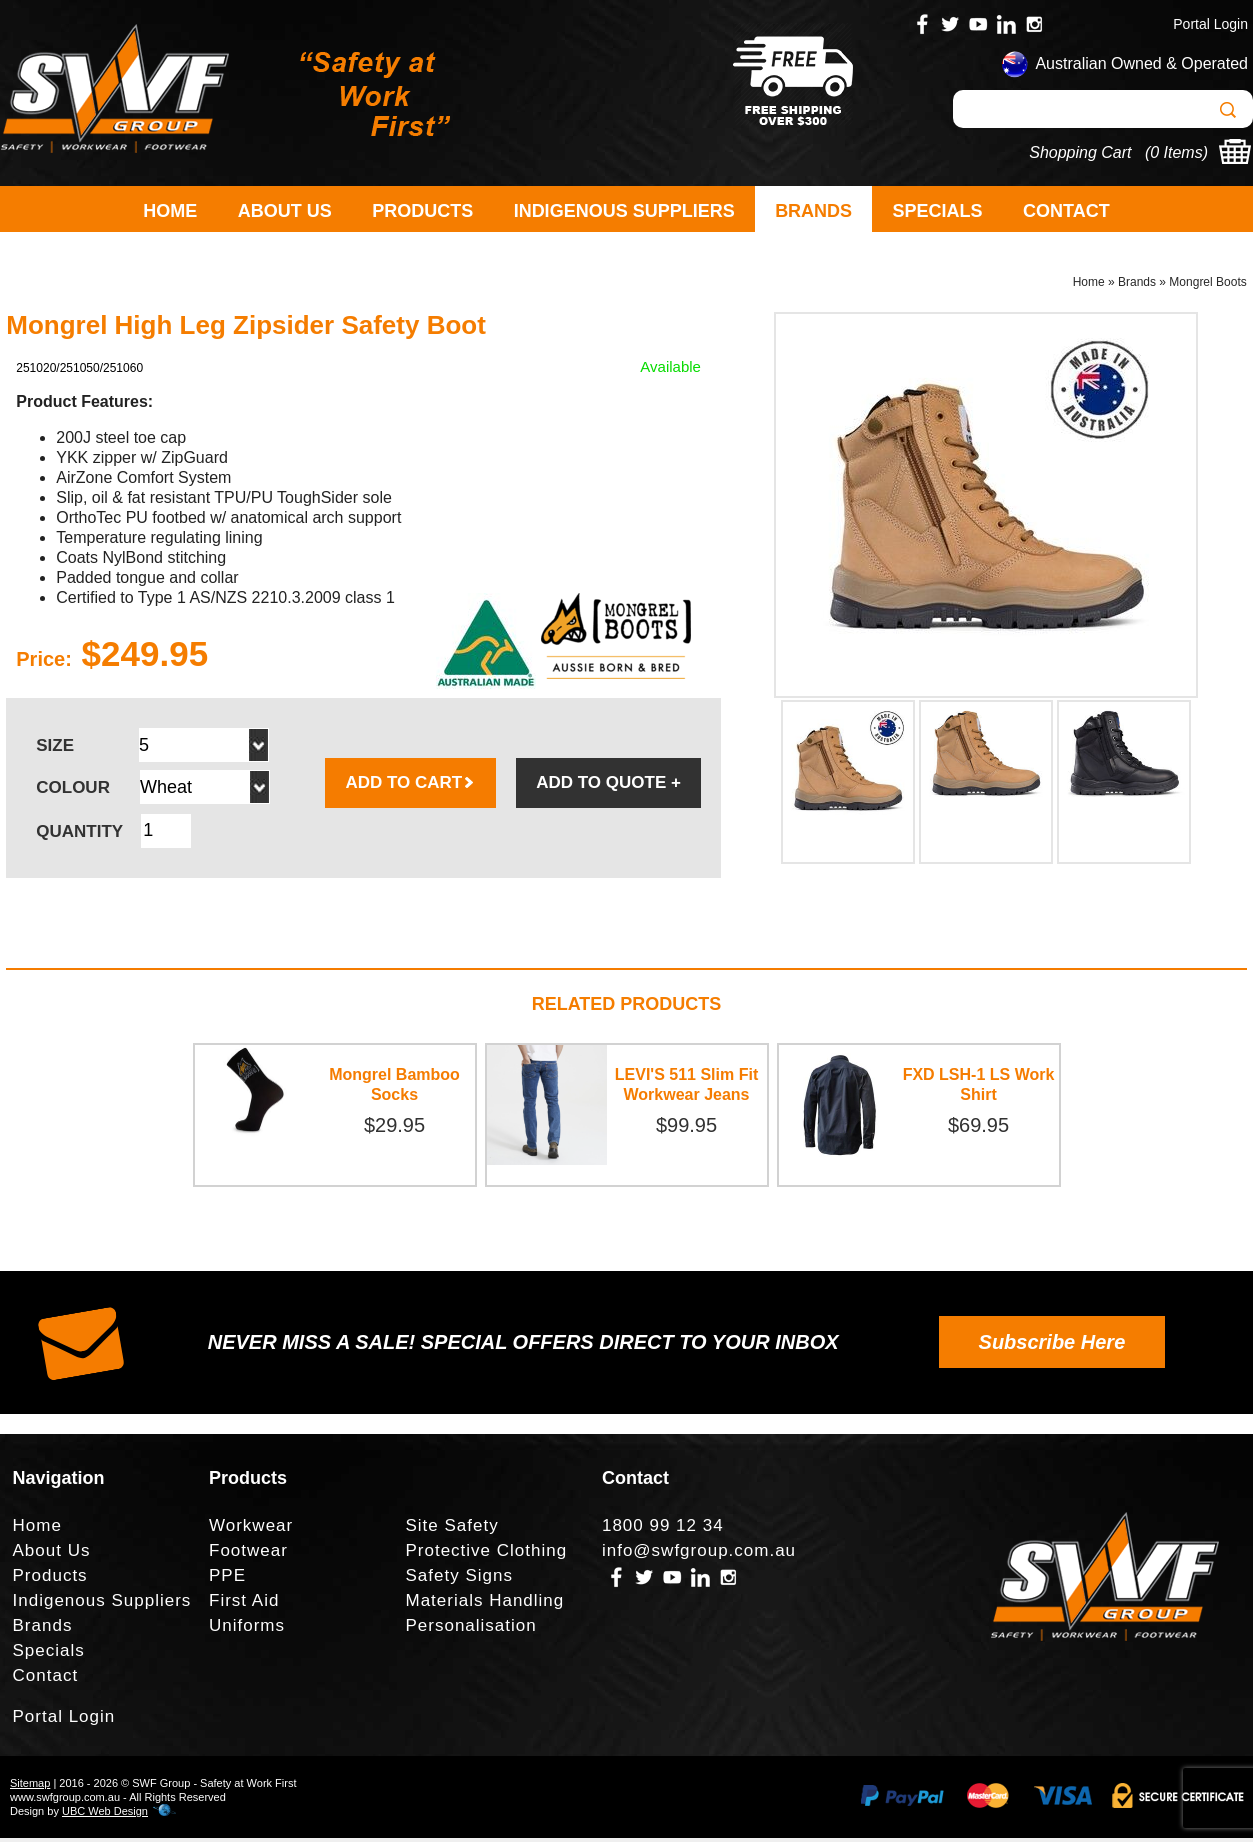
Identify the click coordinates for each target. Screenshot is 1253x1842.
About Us (285, 211)
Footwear (248, 1554)
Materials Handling (484, 1604)
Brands (813, 211)
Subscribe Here (1052, 1346)
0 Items (1176, 152)
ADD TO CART (410, 786)
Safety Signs (458, 1579)
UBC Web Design (105, 1815)
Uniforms (247, 1629)
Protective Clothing (486, 1554)
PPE (227, 1579)
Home (170, 211)
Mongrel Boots (1207, 286)
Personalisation (470, 1629)
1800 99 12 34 (663, 1529)
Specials (938, 211)
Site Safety (451, 1529)
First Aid (244, 1604)
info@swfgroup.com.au (699, 1554)
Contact (1066, 211)
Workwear (251, 1529)
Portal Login (1210, 24)
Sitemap (30, 1787)
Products (422, 211)
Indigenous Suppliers (624, 211)
